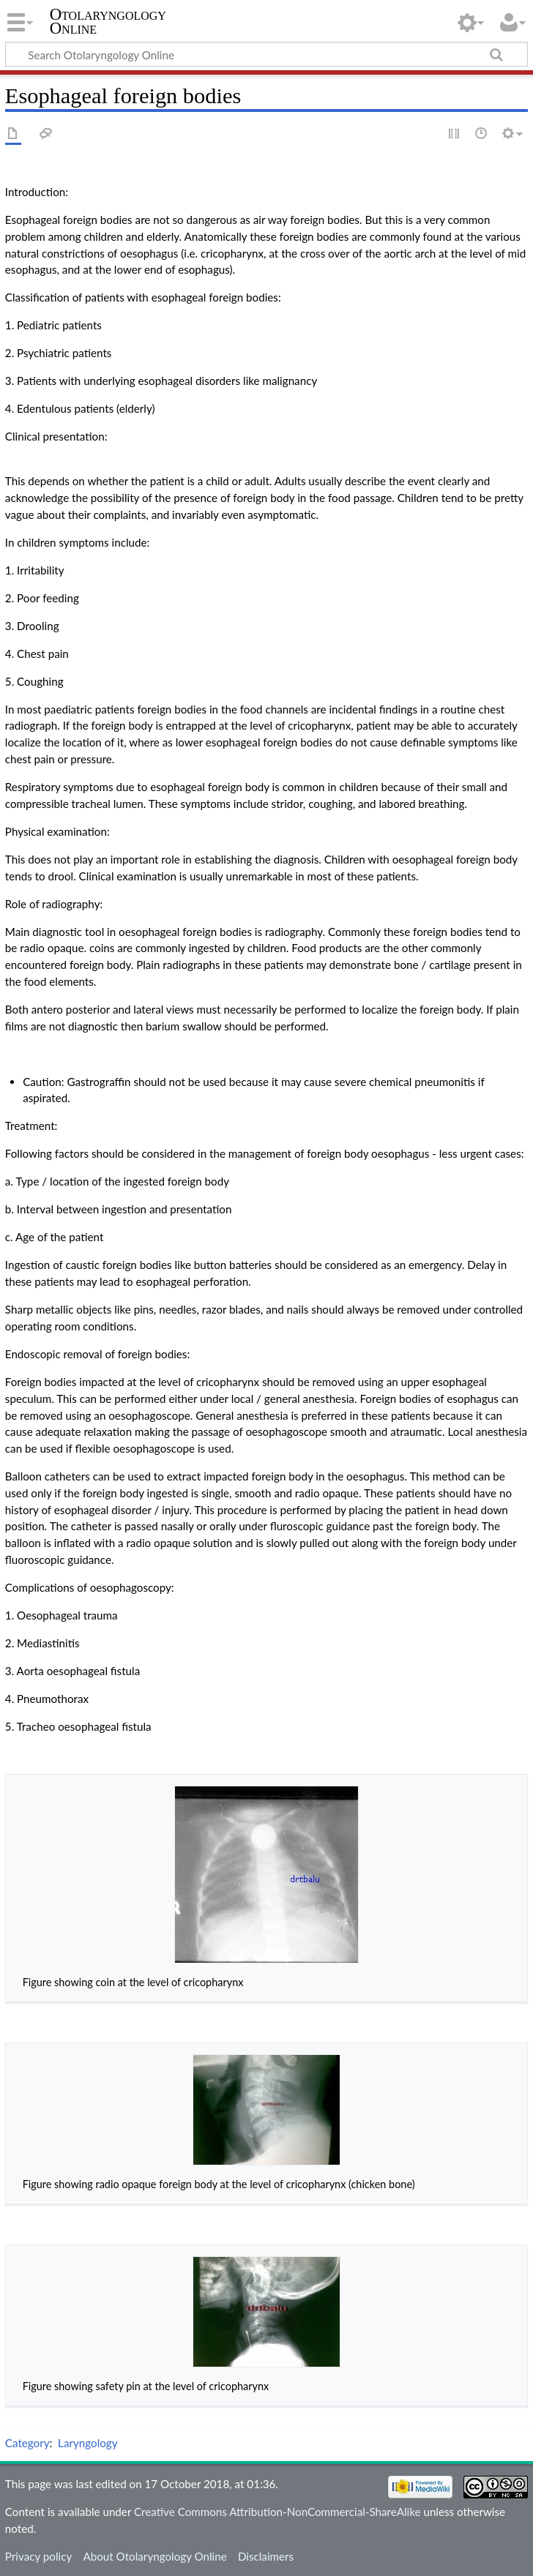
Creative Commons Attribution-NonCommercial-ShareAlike (277, 2511)
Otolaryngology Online (108, 21)
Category (27, 2442)
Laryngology (87, 2442)
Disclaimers (266, 2556)
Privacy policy (38, 2556)
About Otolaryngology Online (154, 2556)
